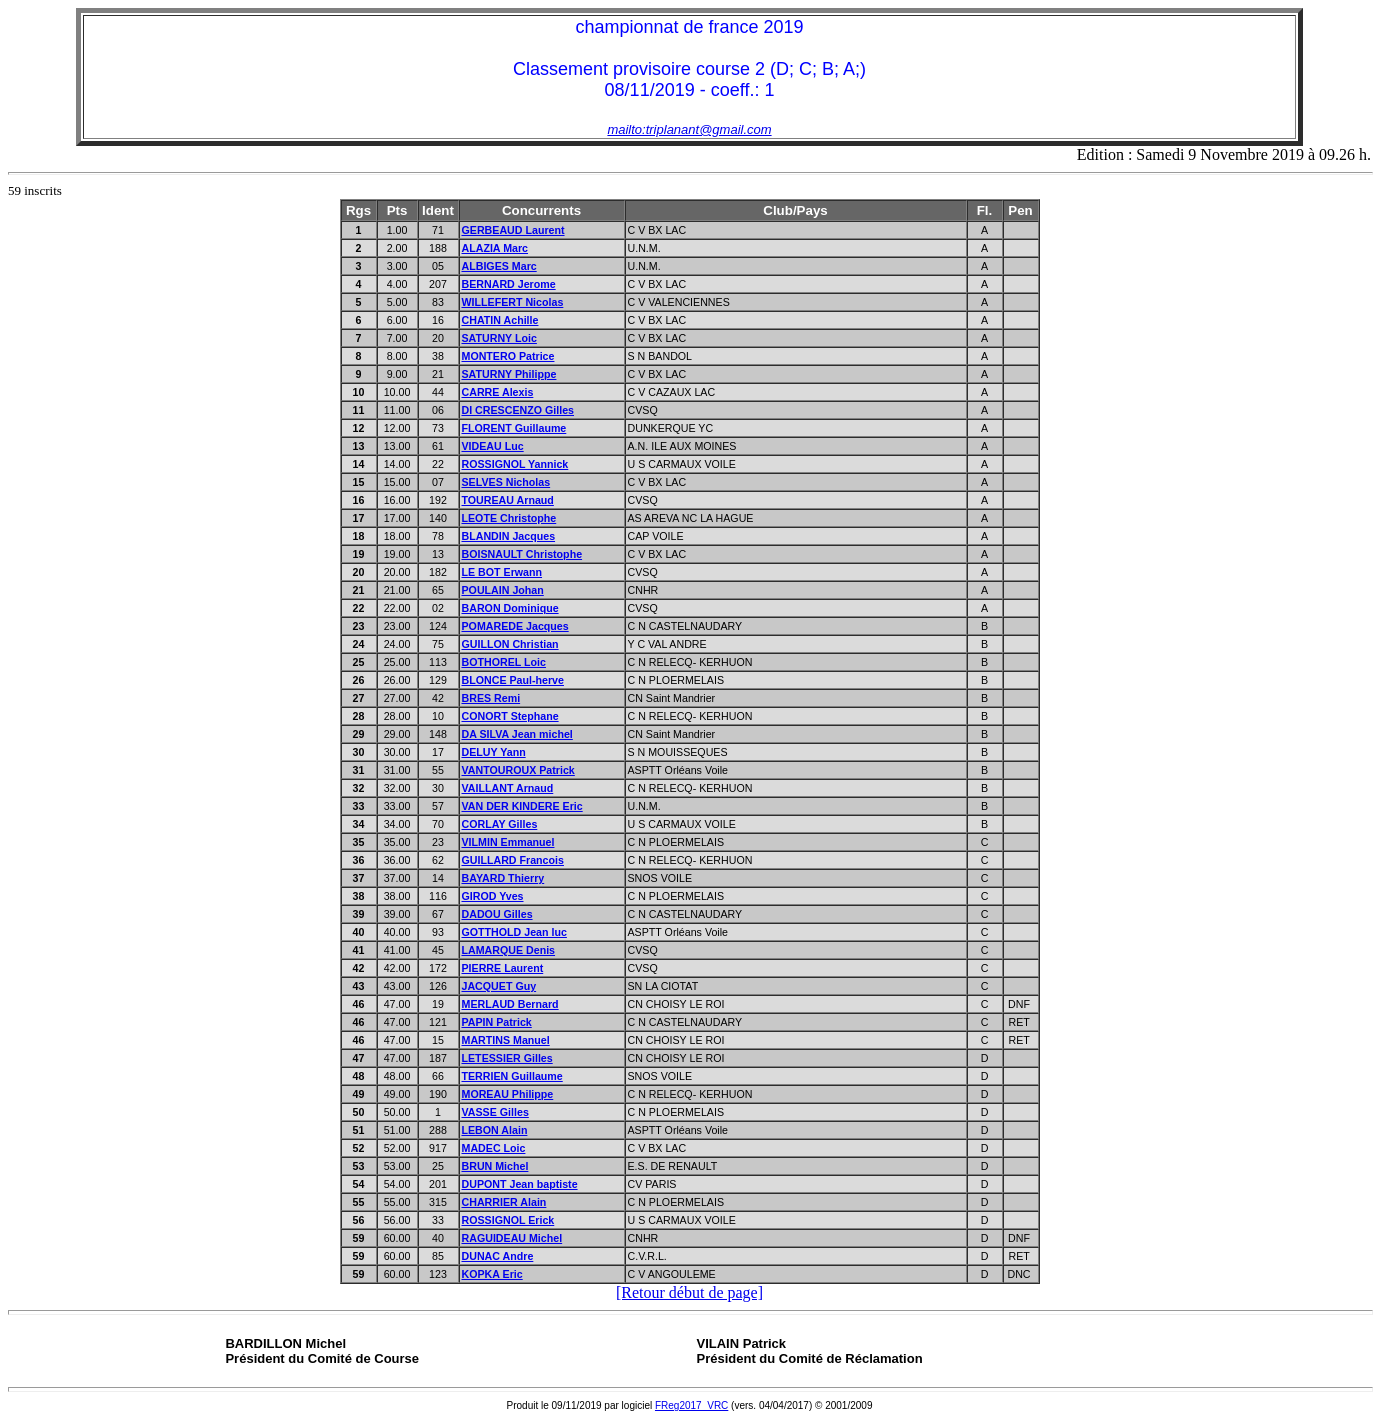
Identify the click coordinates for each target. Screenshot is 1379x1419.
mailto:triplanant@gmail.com (689, 129)
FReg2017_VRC (691, 1405)
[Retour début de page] (689, 1292)
